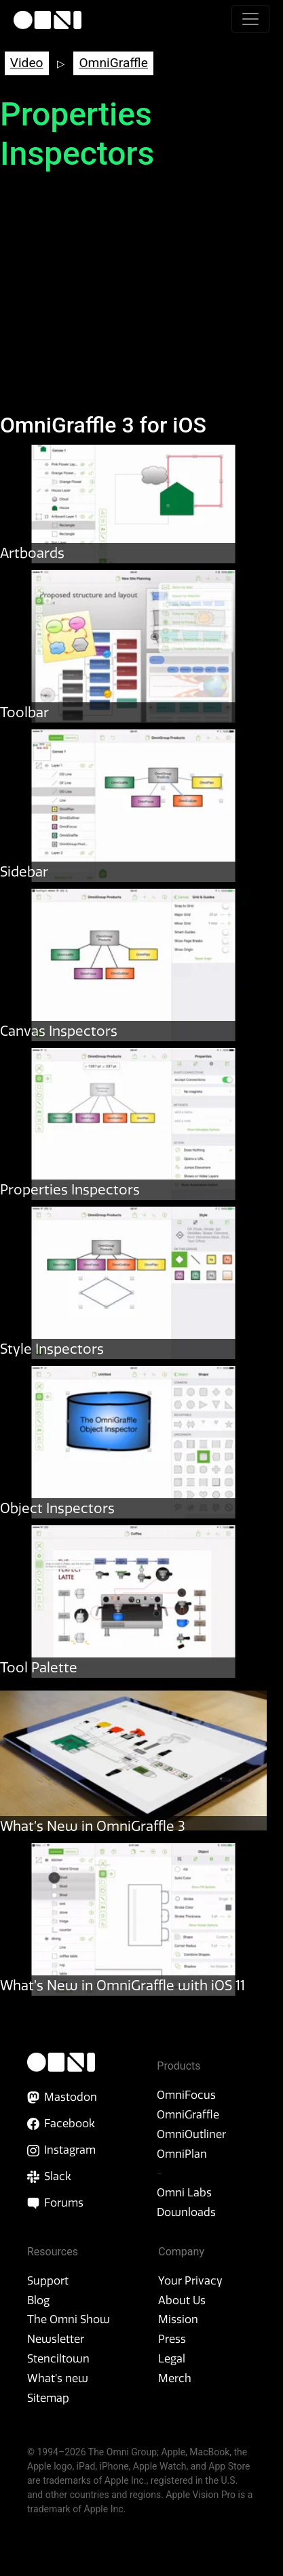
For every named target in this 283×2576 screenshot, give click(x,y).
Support (48, 2280)
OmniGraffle (113, 63)
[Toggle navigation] (250, 19)
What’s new (57, 2378)
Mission (178, 2319)
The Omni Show (68, 2319)
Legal (171, 2358)
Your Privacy (190, 2280)
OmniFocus (186, 2094)
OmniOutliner (191, 2134)
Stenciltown (58, 2358)
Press (172, 2339)
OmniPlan (182, 2153)
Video (26, 63)
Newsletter (55, 2339)
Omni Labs (184, 2192)
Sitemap (48, 2397)
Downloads (186, 2212)
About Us (182, 2300)
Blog (38, 2300)
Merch (174, 2378)
